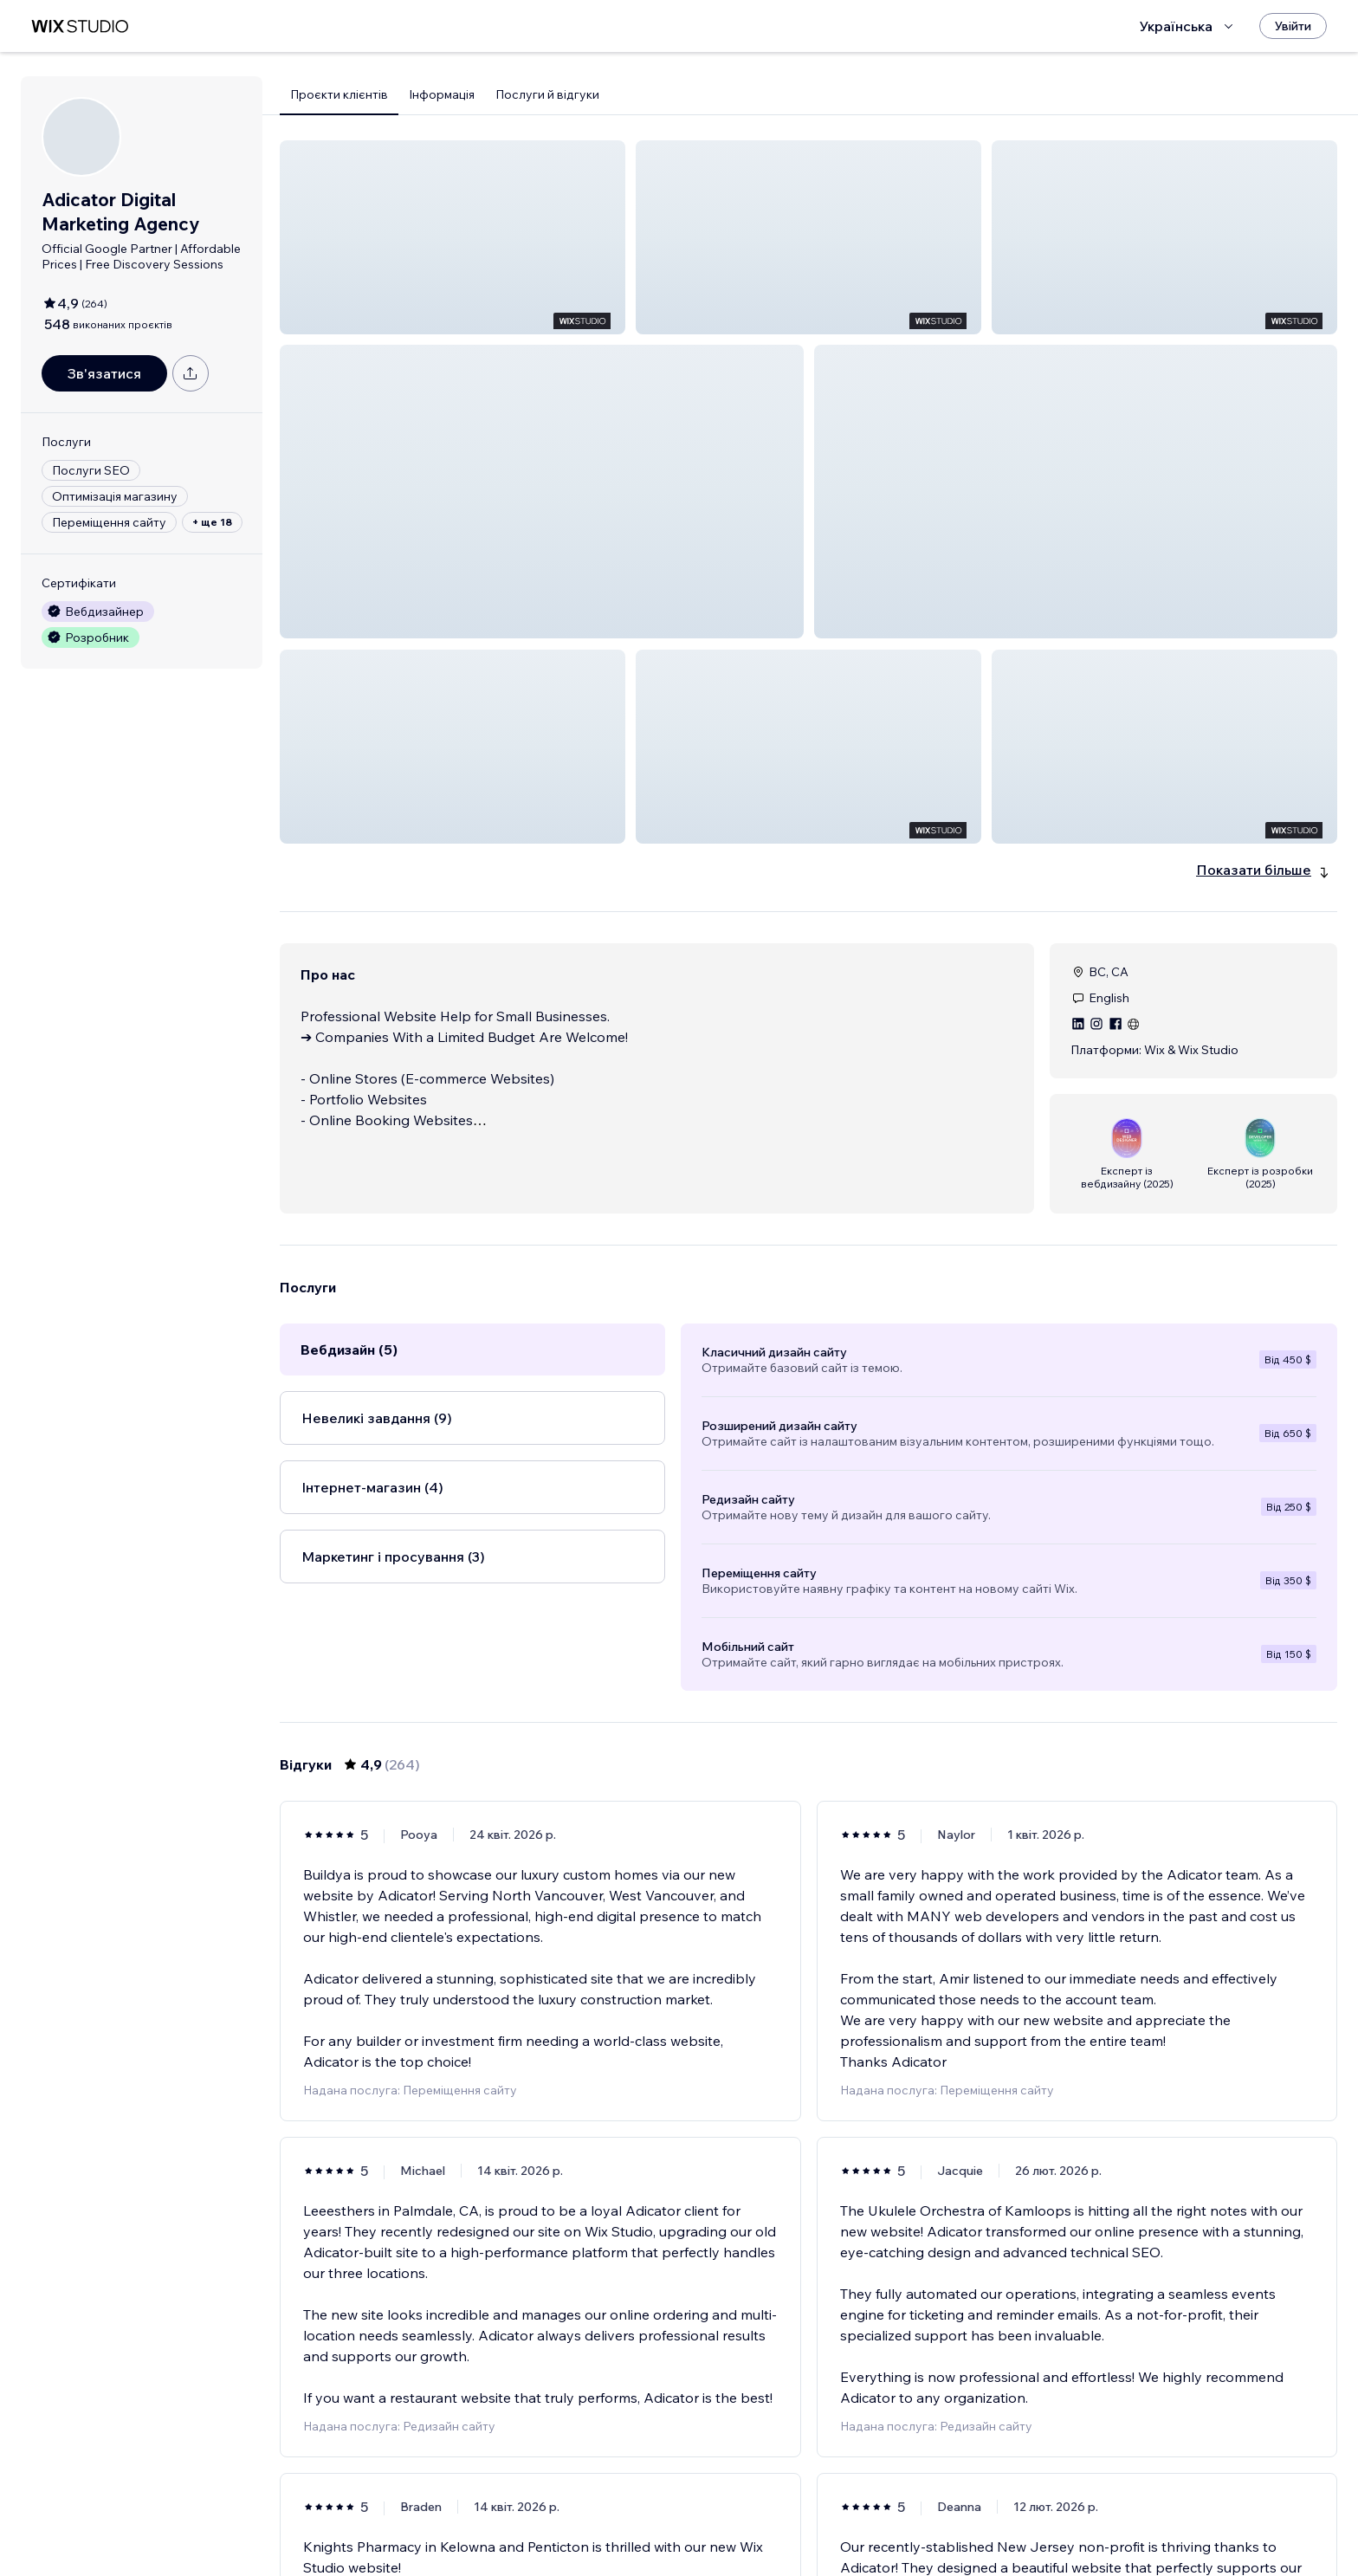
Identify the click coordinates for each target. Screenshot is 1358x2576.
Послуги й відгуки (547, 94)
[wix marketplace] (79, 26)
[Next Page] (934, 2513)
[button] (452, 237)
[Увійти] (1293, 26)
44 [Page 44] (902, 2513)
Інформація (442, 94)
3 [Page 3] (777, 2513)
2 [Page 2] (746, 2513)
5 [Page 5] (840, 2513)
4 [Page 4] (808, 2513)
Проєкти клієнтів (339, 94)
